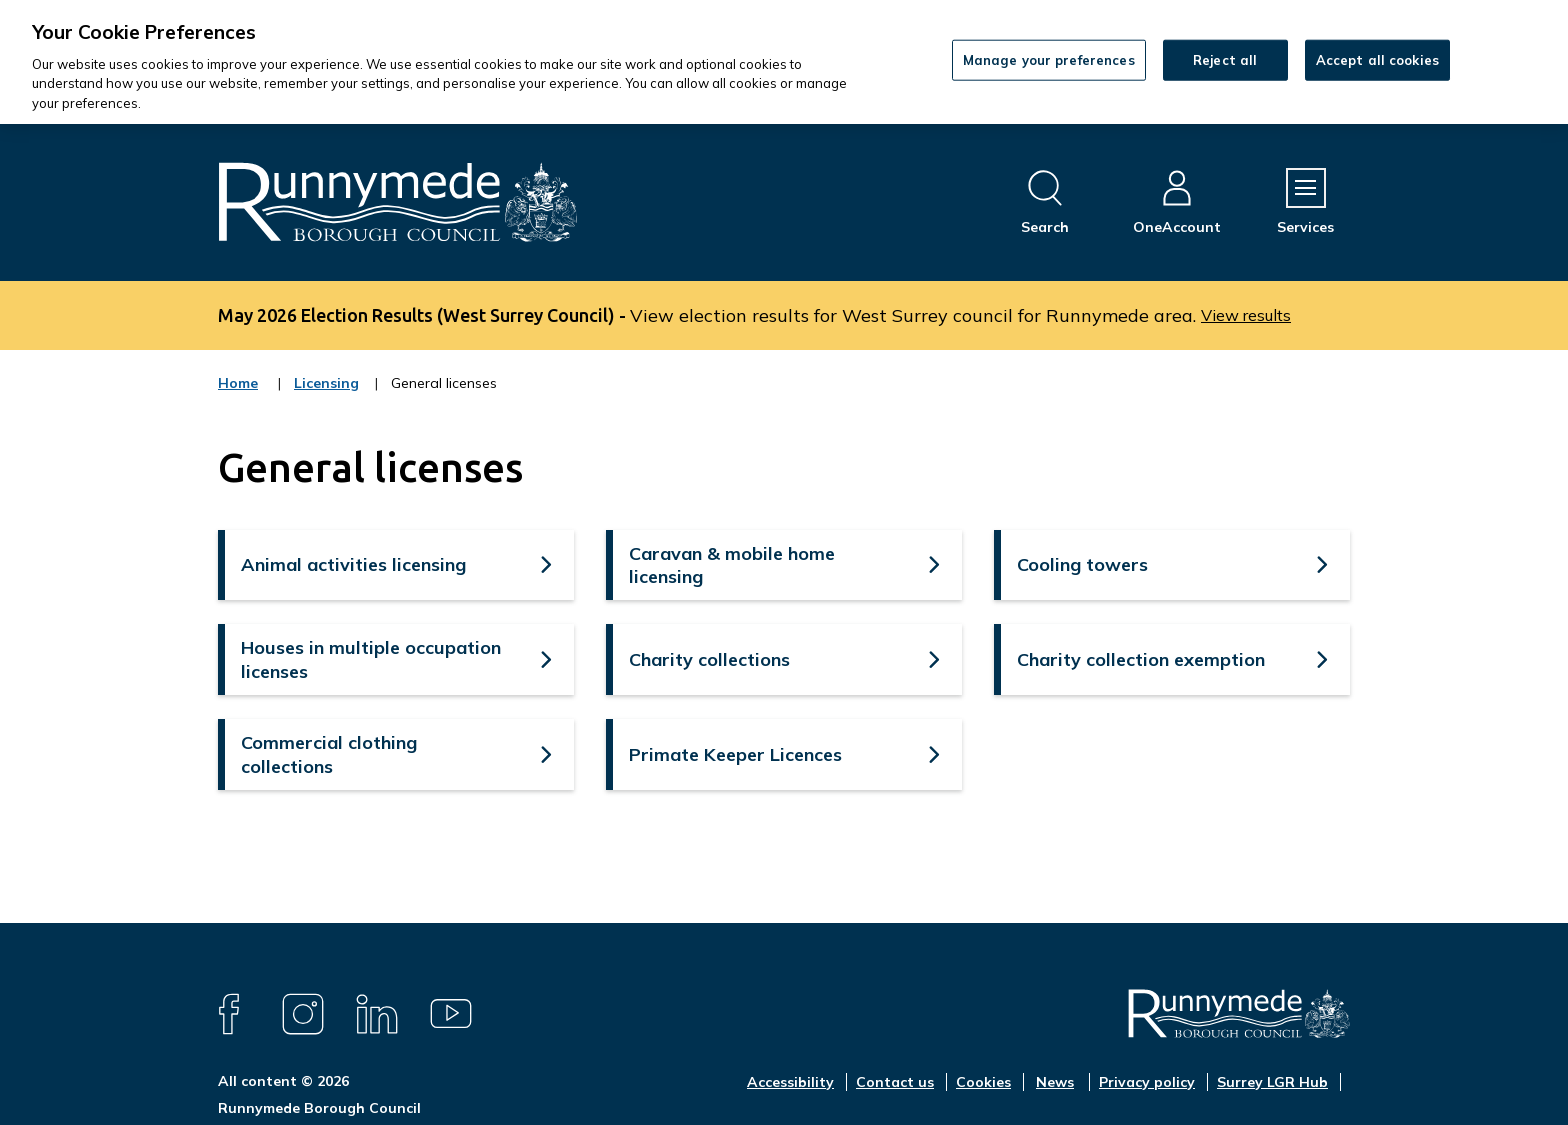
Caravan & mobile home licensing (732, 565)
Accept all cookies (1377, 59)
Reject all (1225, 59)
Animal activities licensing (353, 564)
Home (238, 383)
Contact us (895, 1082)
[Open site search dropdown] (1045, 202)
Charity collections (709, 659)
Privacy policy (1147, 1082)
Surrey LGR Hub (1272, 1082)
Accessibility (790, 1082)
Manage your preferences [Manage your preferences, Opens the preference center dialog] (1049, 59)
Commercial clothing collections (329, 754)
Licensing (326, 396)
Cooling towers (1082, 564)
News (1055, 1082)
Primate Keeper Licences (735, 754)
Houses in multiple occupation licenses (371, 659)
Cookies (983, 1082)
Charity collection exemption (1141, 659)
